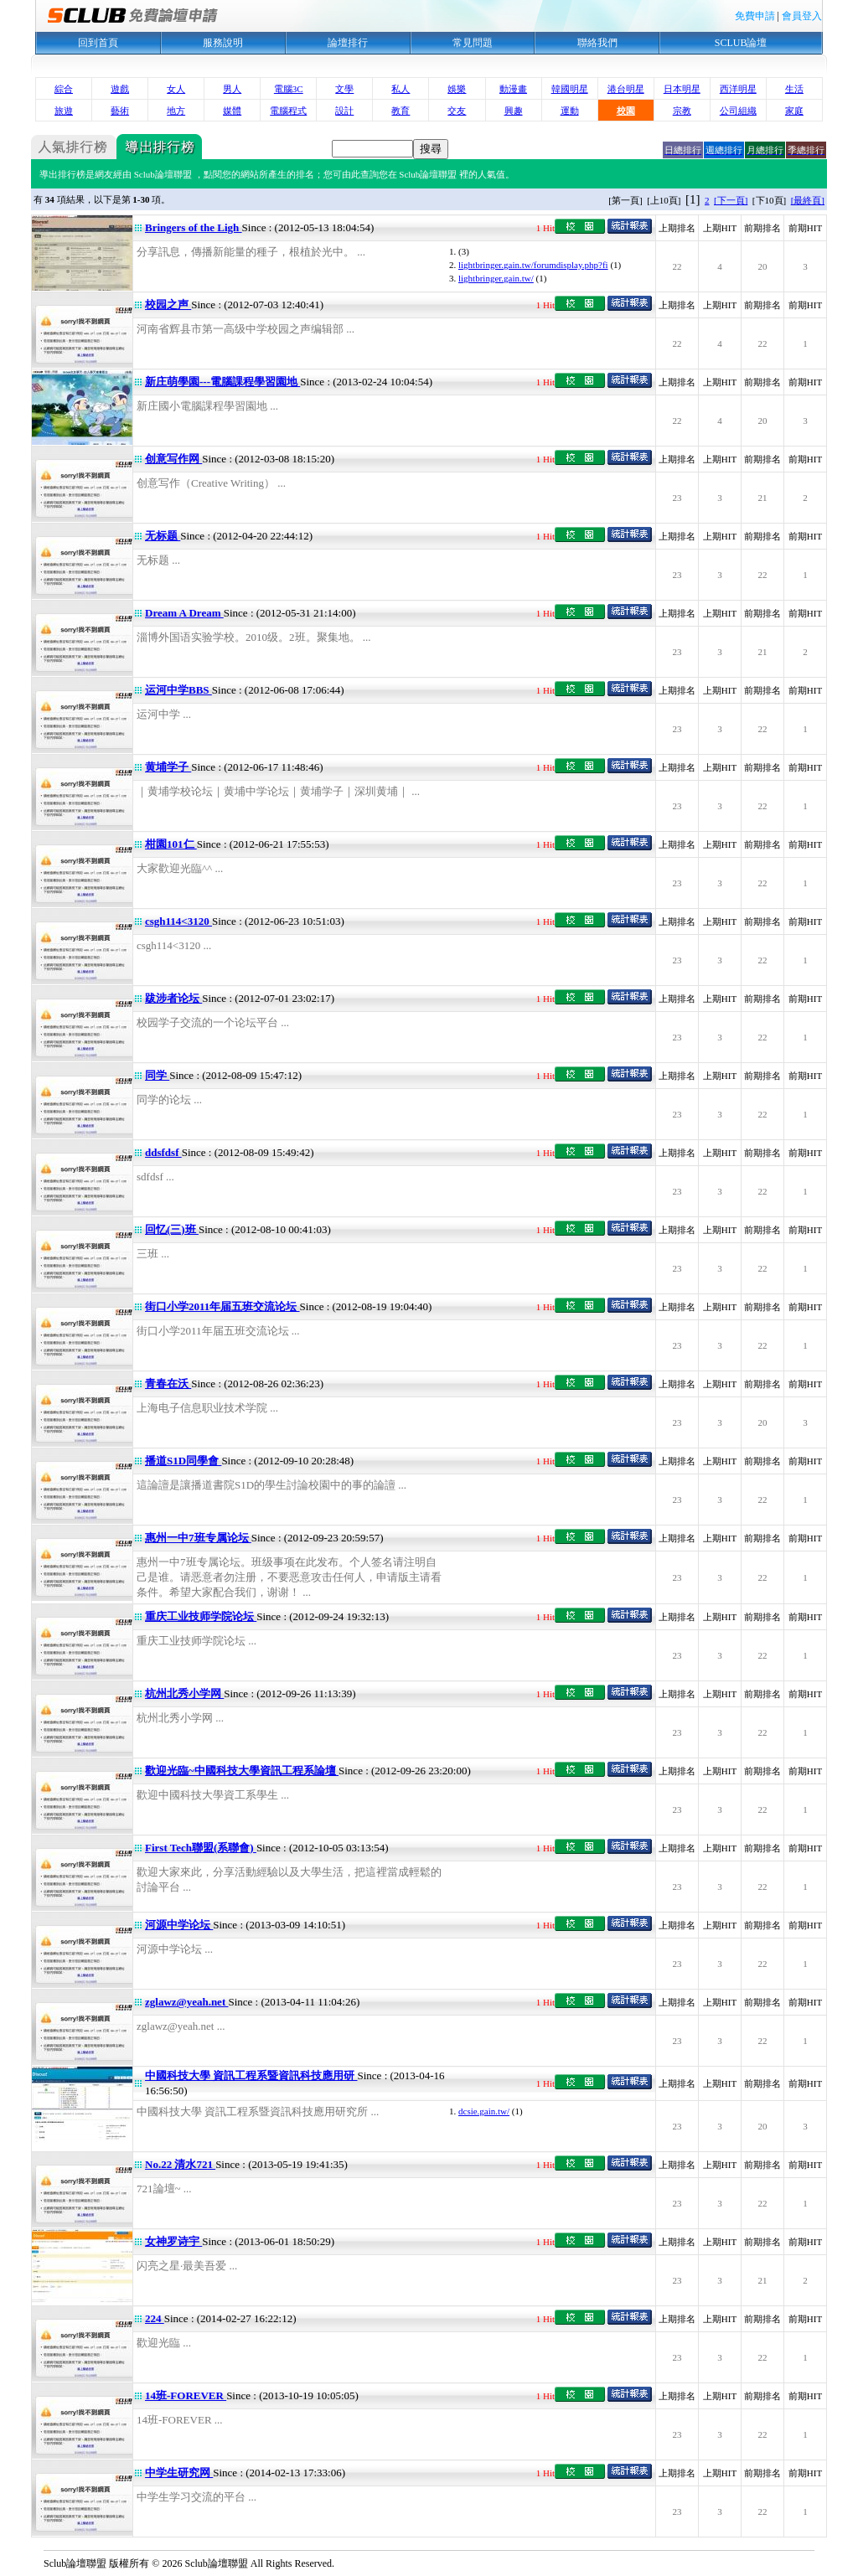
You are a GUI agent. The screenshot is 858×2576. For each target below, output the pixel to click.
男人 (232, 89)
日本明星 (682, 89)
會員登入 (802, 16)
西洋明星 (738, 89)
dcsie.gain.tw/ (483, 2111)
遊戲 (120, 89)
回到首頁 (98, 43)
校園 (626, 111)
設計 (344, 111)
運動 (570, 111)
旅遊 (63, 111)
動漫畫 (513, 89)
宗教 (682, 111)
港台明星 (625, 89)
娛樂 (456, 89)
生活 (794, 89)
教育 (400, 111)
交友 (456, 111)
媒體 (232, 111)
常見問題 (472, 43)
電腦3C (288, 89)
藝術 (120, 111)
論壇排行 (348, 43)
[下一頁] (730, 200)
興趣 (513, 111)
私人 (400, 89)
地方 (176, 111)
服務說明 (223, 43)
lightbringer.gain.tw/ (496, 278)
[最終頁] (807, 200)
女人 (176, 89)
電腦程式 (288, 111)
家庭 (794, 111)
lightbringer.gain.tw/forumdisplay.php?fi (533, 265)
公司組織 (738, 111)
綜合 (63, 89)
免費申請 (755, 16)
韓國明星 (569, 89)
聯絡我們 (597, 43)
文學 (344, 89)
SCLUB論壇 (741, 43)
